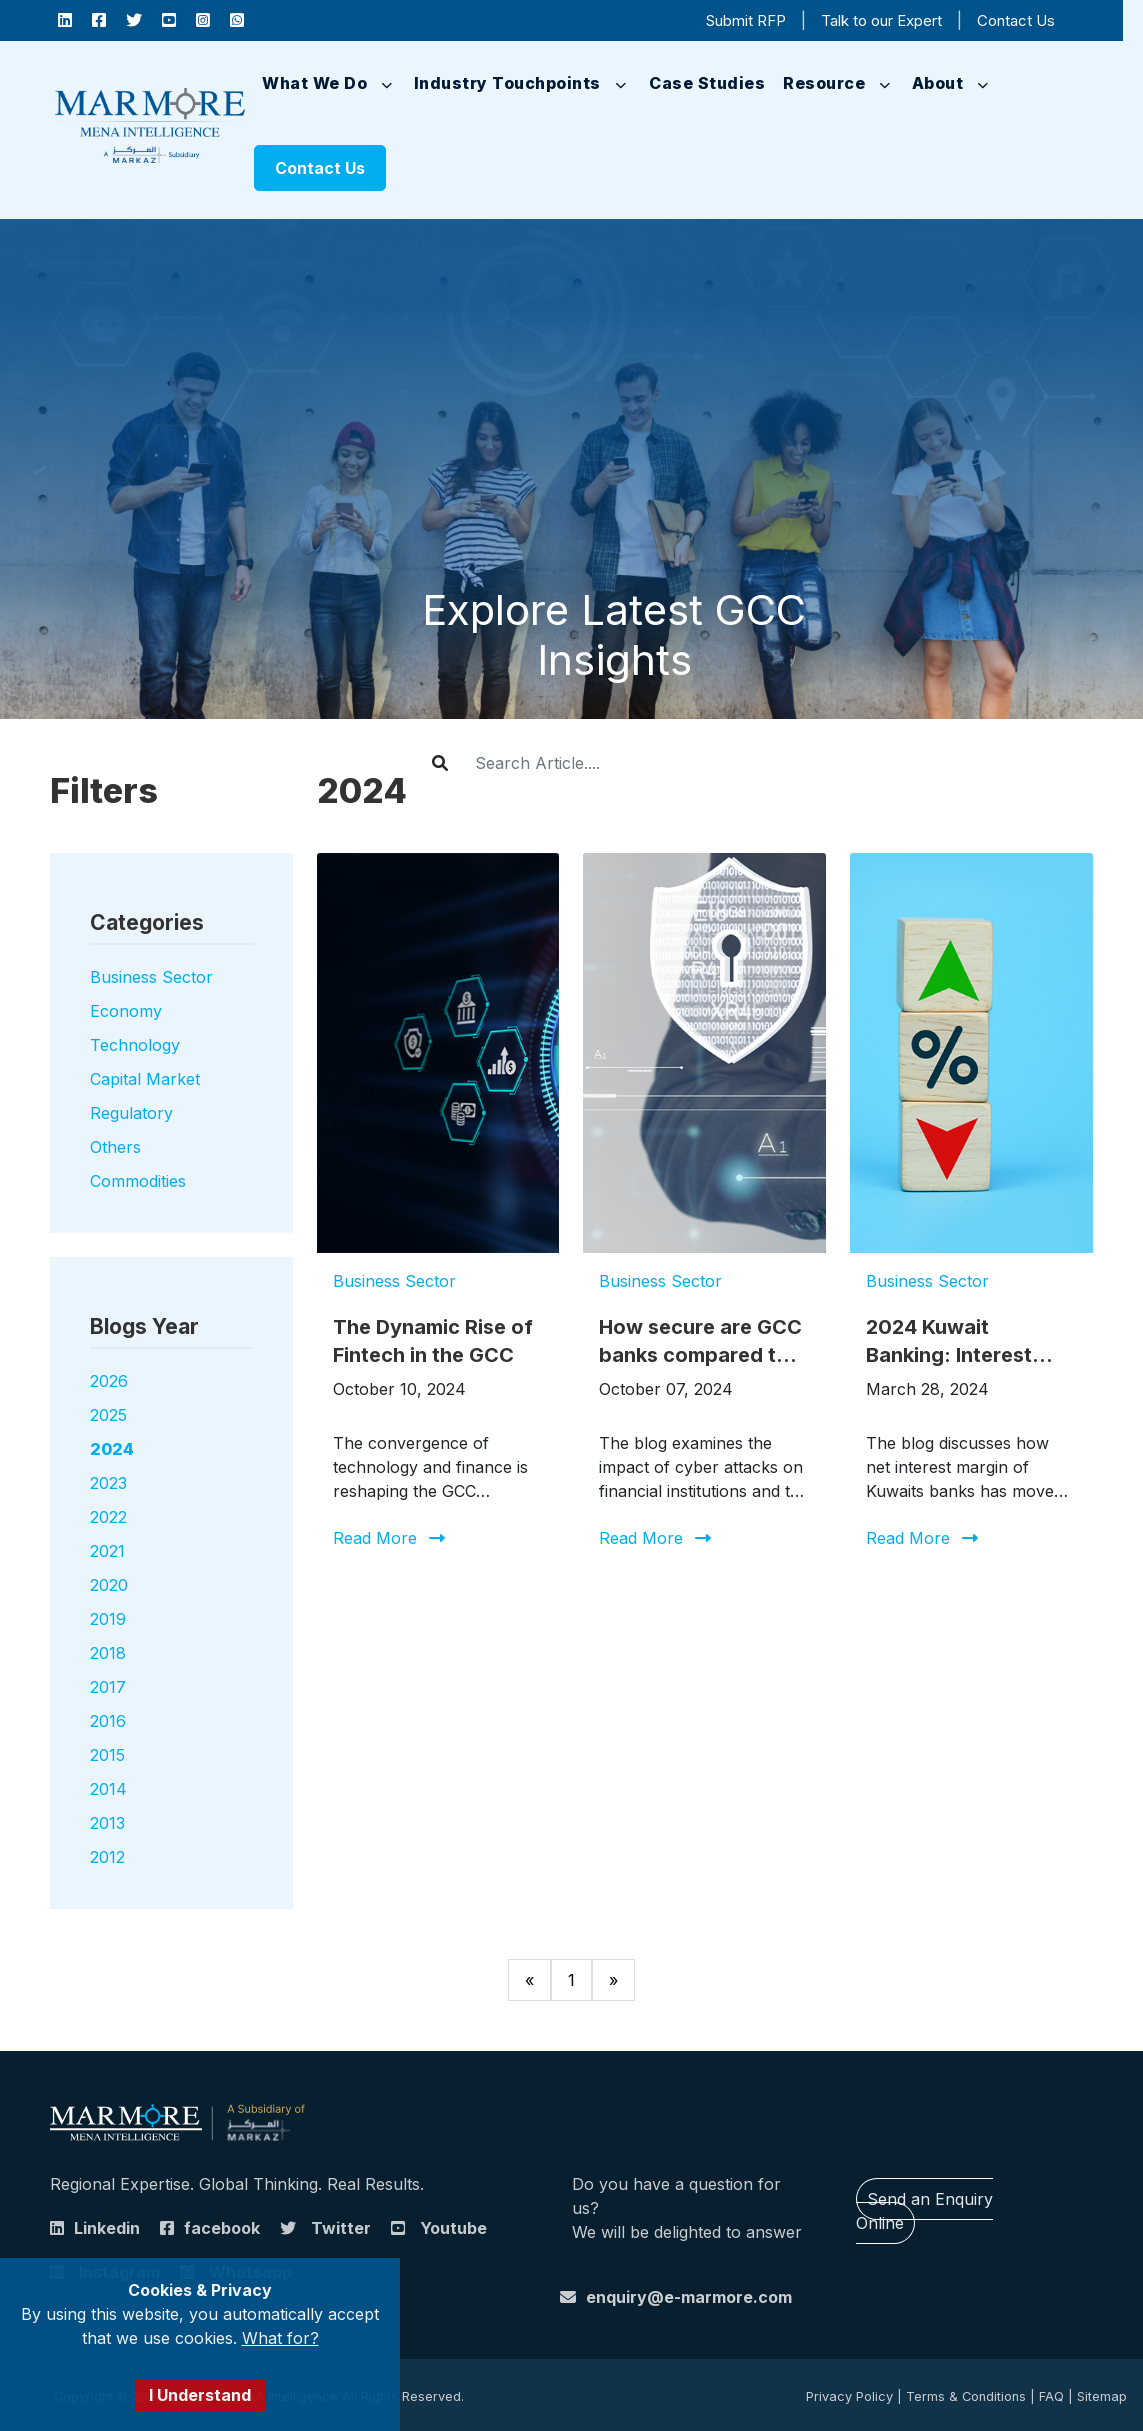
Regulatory (131, 1113)
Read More (375, 1538)
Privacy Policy (849, 2396)
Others (115, 1147)
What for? (280, 2338)
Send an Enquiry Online (924, 2211)
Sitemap (1102, 2396)
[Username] (633, 763)
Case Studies (707, 83)
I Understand (200, 2395)
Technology (135, 1045)
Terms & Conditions (966, 2396)
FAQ (1051, 2396)
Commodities (138, 1181)
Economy (126, 1011)
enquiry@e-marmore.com (689, 2297)
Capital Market (145, 1079)
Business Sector (151, 977)
